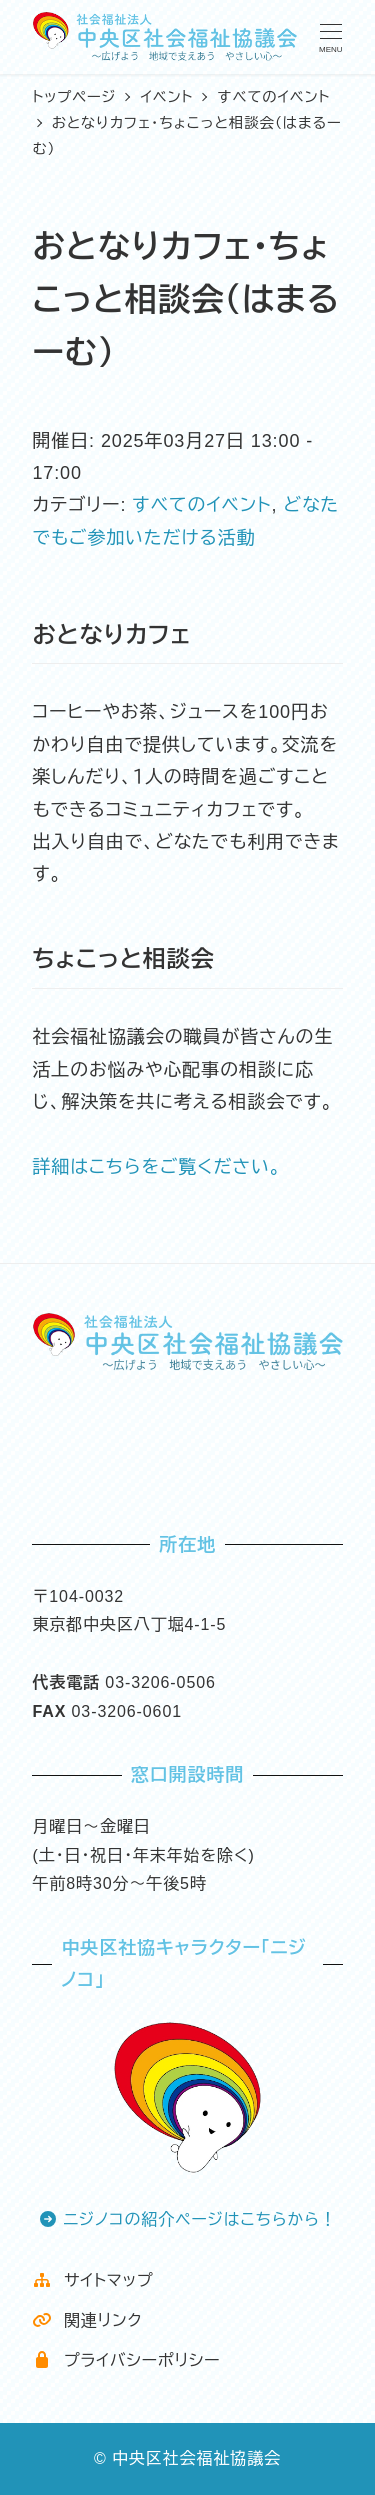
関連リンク (87, 2320)
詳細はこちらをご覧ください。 (156, 1167)
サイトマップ (92, 2280)
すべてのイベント (201, 505)
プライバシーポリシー (126, 2360)
